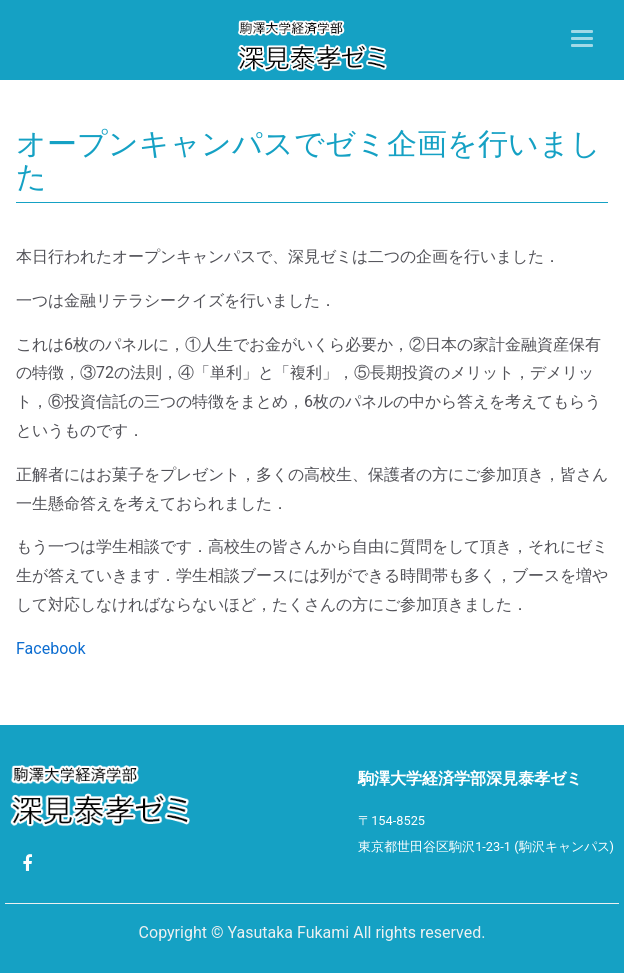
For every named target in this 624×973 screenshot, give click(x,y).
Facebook (50, 648)
